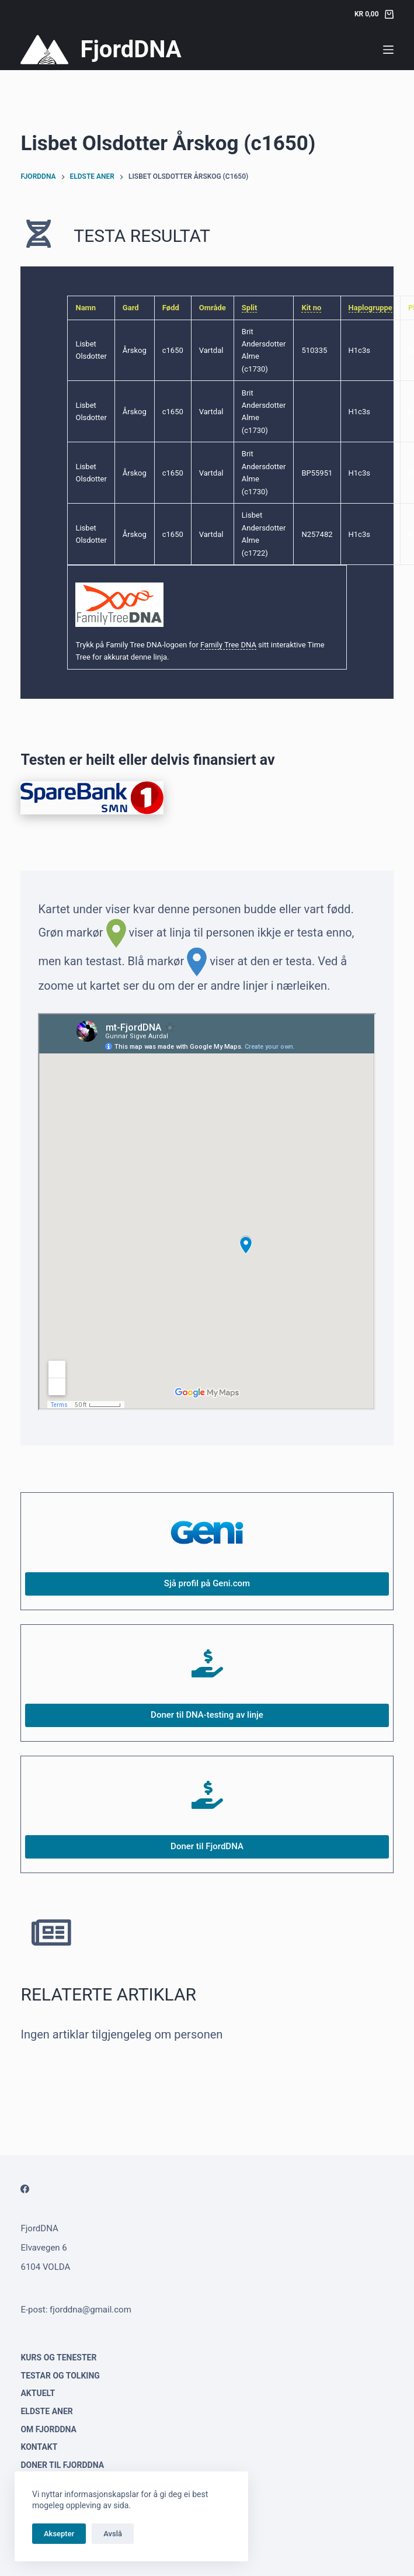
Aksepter (59, 2533)
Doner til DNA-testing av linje (207, 1715)
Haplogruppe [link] (370, 307)
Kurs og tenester (58, 2357)
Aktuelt (37, 2393)
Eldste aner (46, 2411)
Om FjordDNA (48, 2429)
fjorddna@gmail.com (90, 2309)
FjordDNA (130, 49)
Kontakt (38, 2447)
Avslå (112, 2533)
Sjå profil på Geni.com (207, 1583)
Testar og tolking (59, 2375)
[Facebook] (24, 2189)
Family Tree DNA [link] (228, 644)
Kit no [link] (311, 307)
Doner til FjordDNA (207, 1846)
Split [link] (250, 307)
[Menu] (388, 49)
